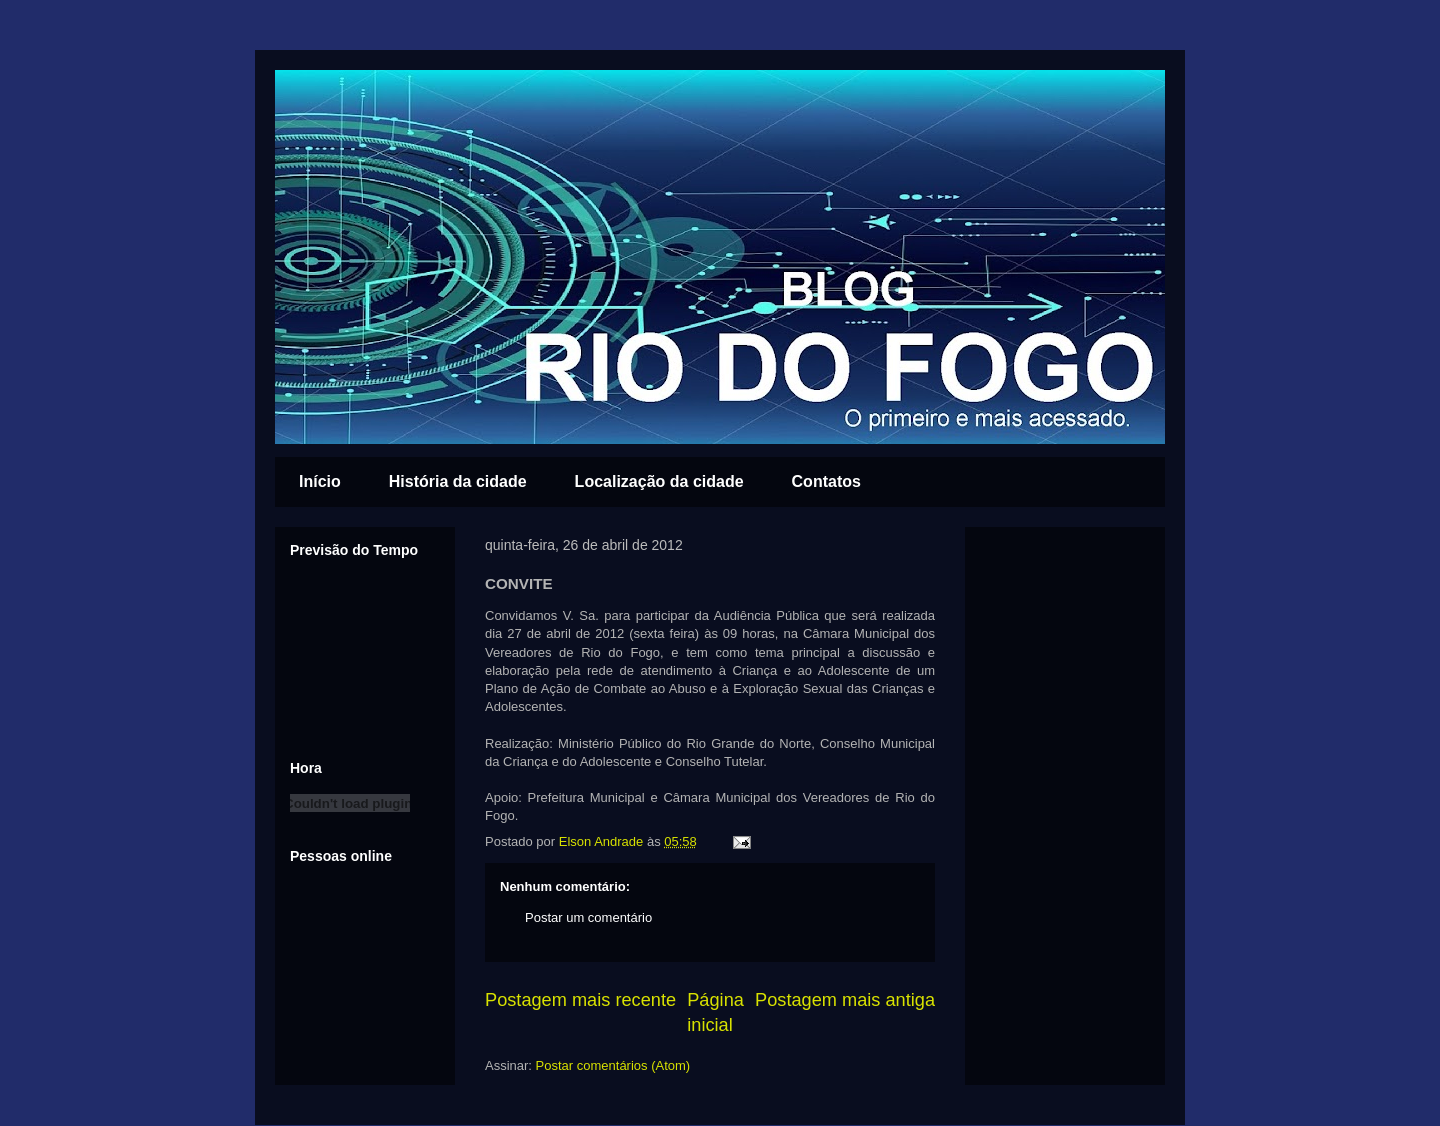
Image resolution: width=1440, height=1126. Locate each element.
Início (320, 481)
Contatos (826, 481)
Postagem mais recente (580, 1000)
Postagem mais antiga (845, 1000)
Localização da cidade (659, 481)
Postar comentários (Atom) (613, 1065)
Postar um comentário (588, 917)
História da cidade (458, 481)
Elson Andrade (603, 841)
